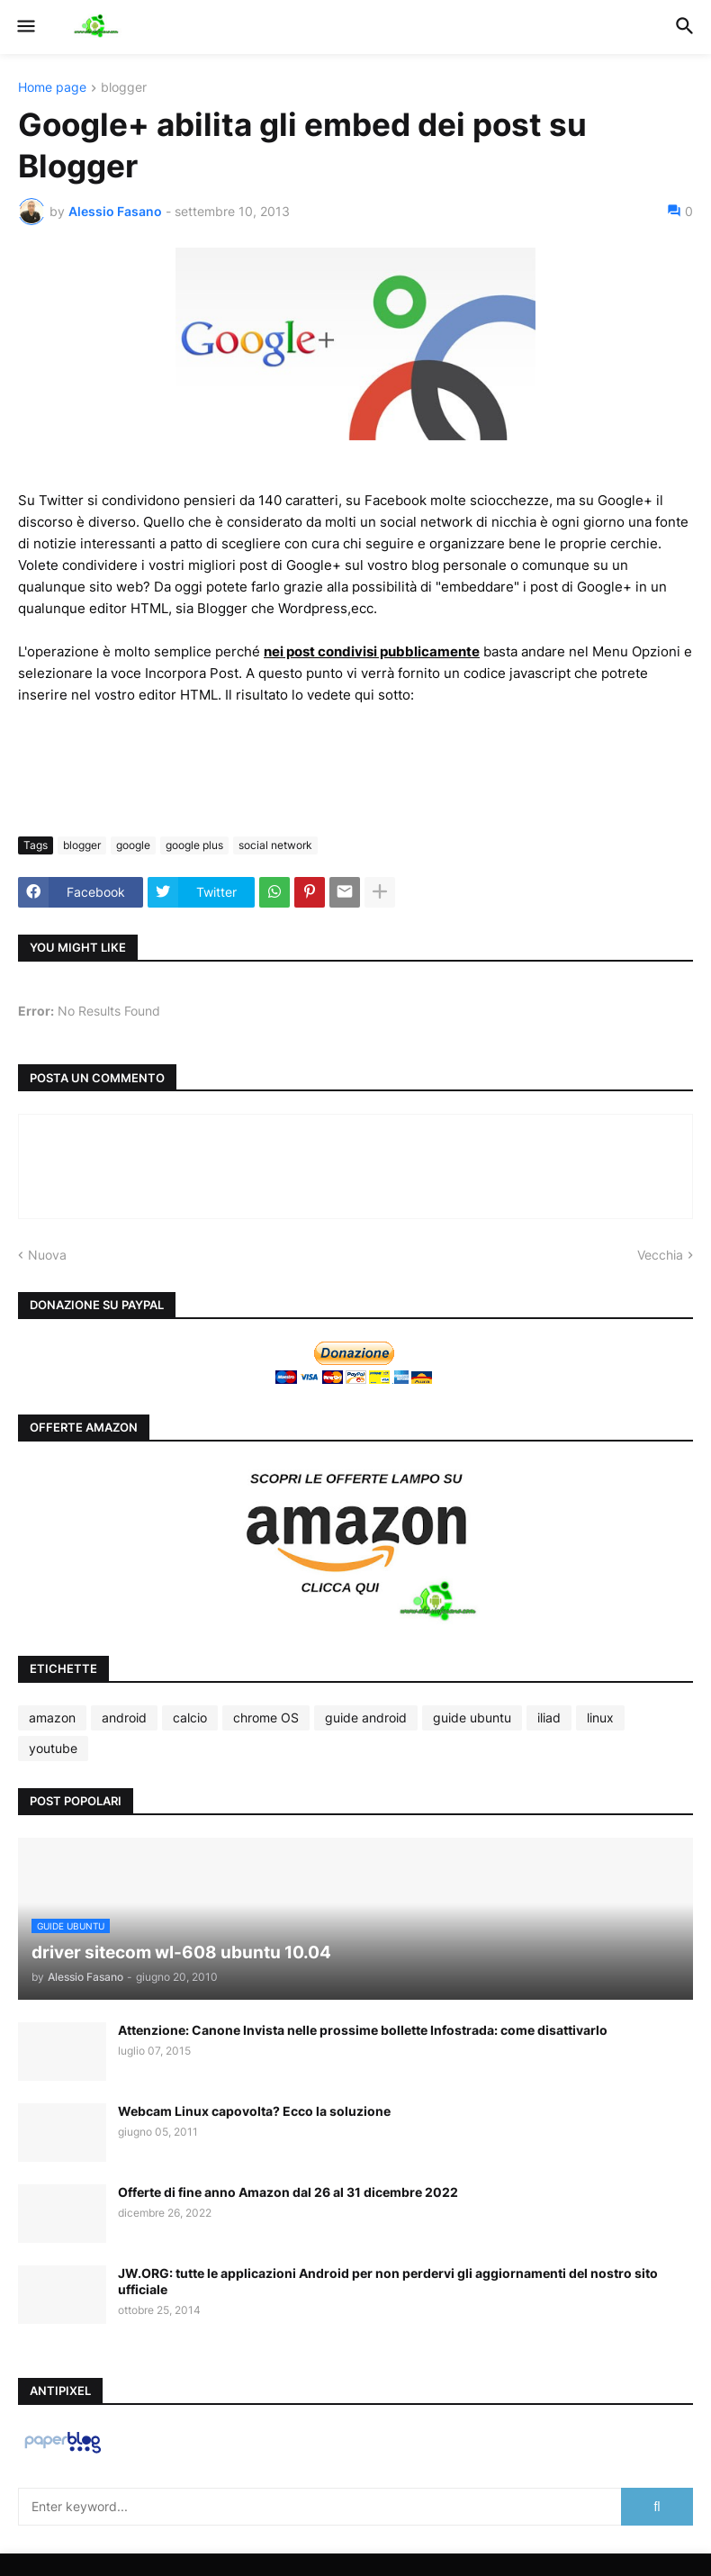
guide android (366, 1717)
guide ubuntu (472, 1717)
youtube (53, 1748)
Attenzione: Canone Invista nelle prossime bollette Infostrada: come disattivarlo (363, 2030)
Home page (52, 88)
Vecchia (660, 1254)
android (124, 1717)
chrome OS (266, 1717)
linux (600, 1717)
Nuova (47, 1254)
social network (275, 845)
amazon (52, 1717)
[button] (25, 27)
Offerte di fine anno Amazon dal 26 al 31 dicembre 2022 (288, 2192)
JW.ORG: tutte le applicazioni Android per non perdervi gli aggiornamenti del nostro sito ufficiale (388, 2281)
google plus (194, 845)
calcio (190, 1717)
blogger (124, 88)
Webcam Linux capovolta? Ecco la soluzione (254, 2111)
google (133, 845)
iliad (549, 1717)
